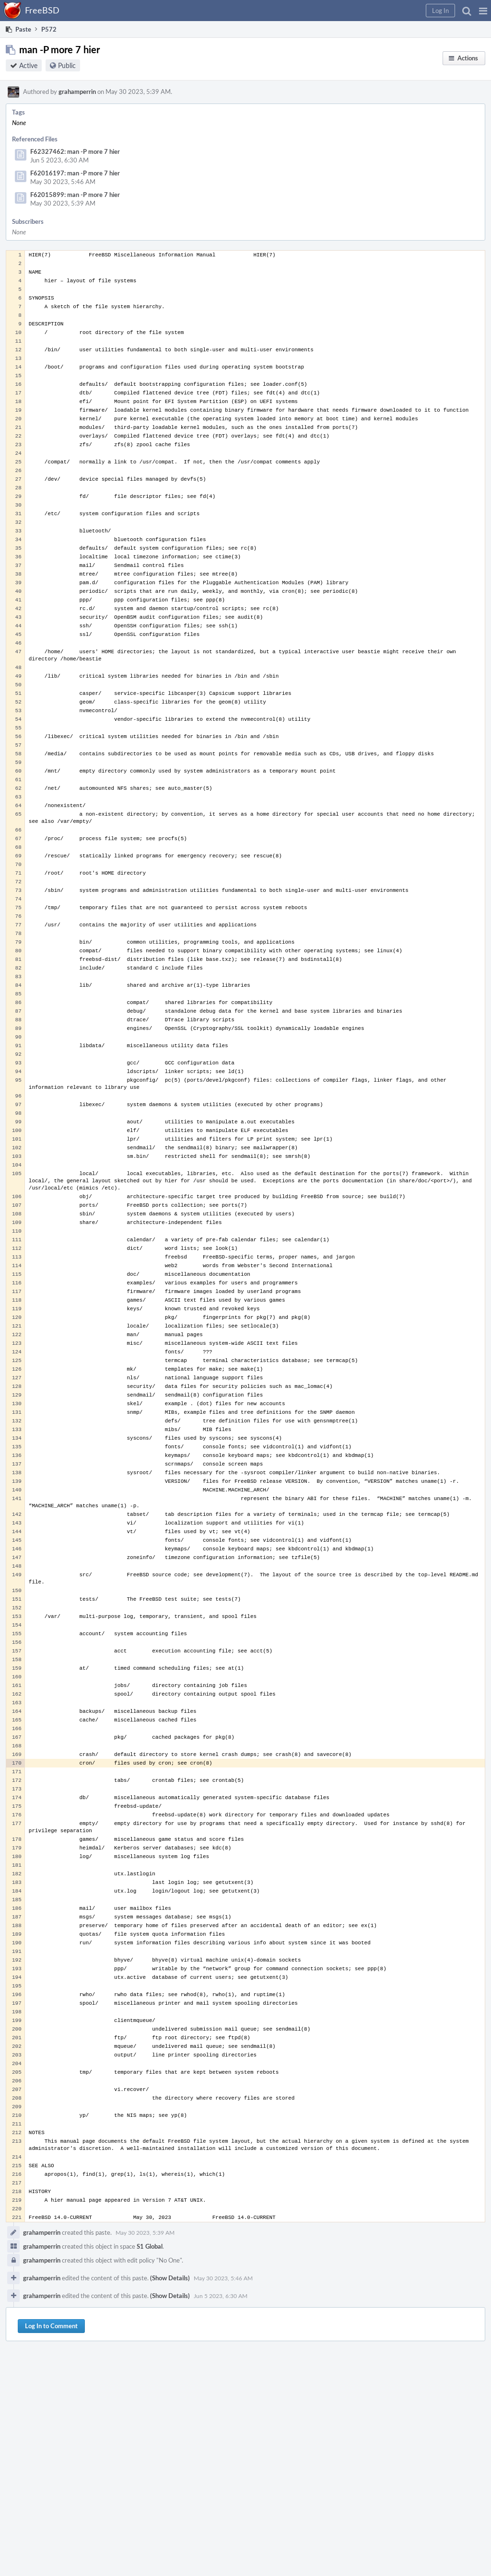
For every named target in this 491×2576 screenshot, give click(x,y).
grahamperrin (77, 91)
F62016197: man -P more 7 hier (75, 173)
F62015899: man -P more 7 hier (75, 194)
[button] (483, 10)
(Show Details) (170, 2278)
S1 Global (150, 2246)
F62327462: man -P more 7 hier (75, 151)
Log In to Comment (51, 2326)
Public (67, 65)
